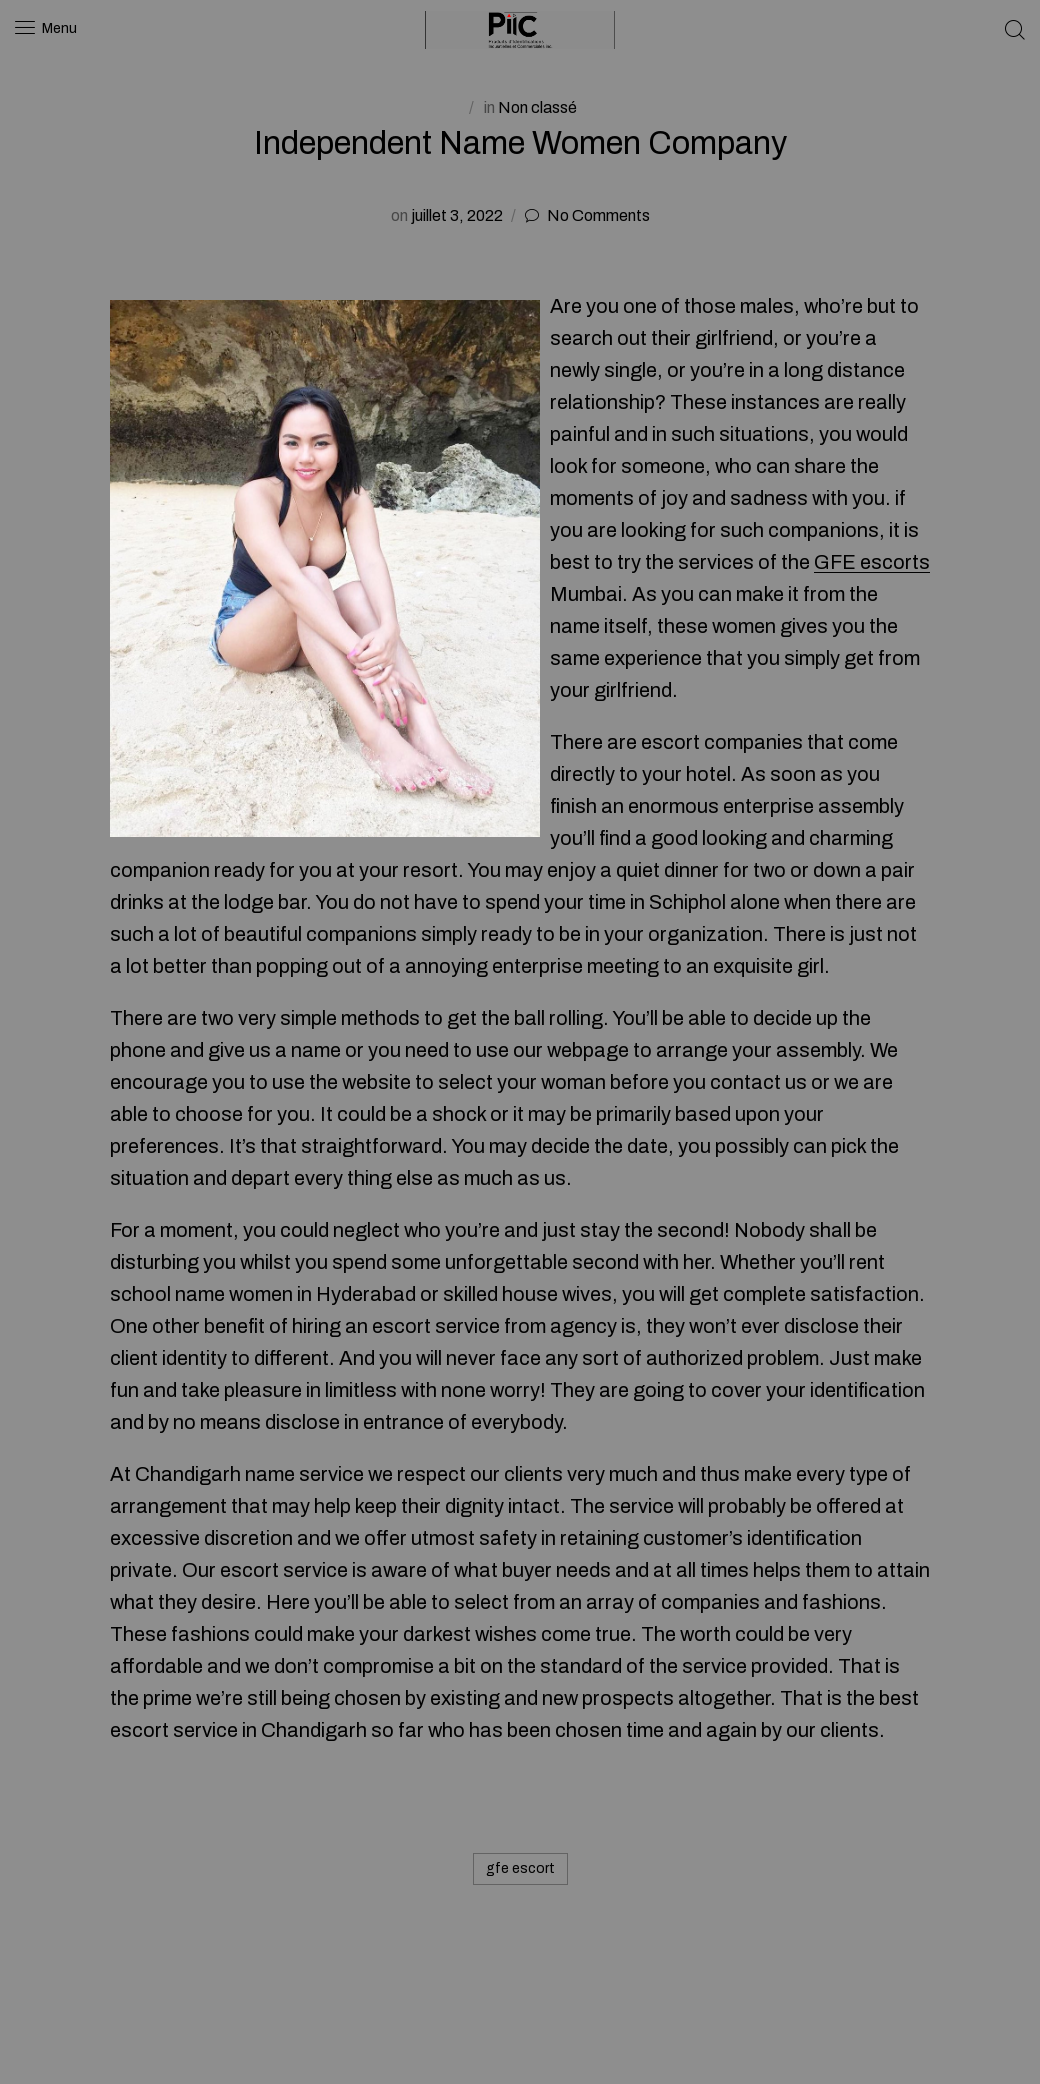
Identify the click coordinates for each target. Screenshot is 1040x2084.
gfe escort (520, 1868)
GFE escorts (872, 562)
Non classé (537, 107)
